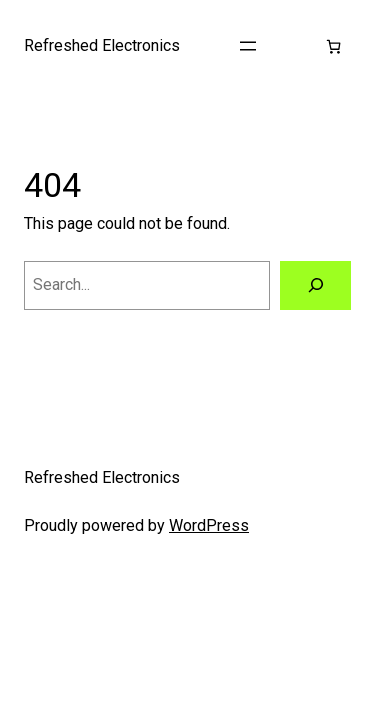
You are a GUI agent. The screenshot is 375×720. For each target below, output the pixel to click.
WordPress (209, 525)
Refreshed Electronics (102, 45)
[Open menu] (248, 46)
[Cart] (333, 46)
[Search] (315, 286)
